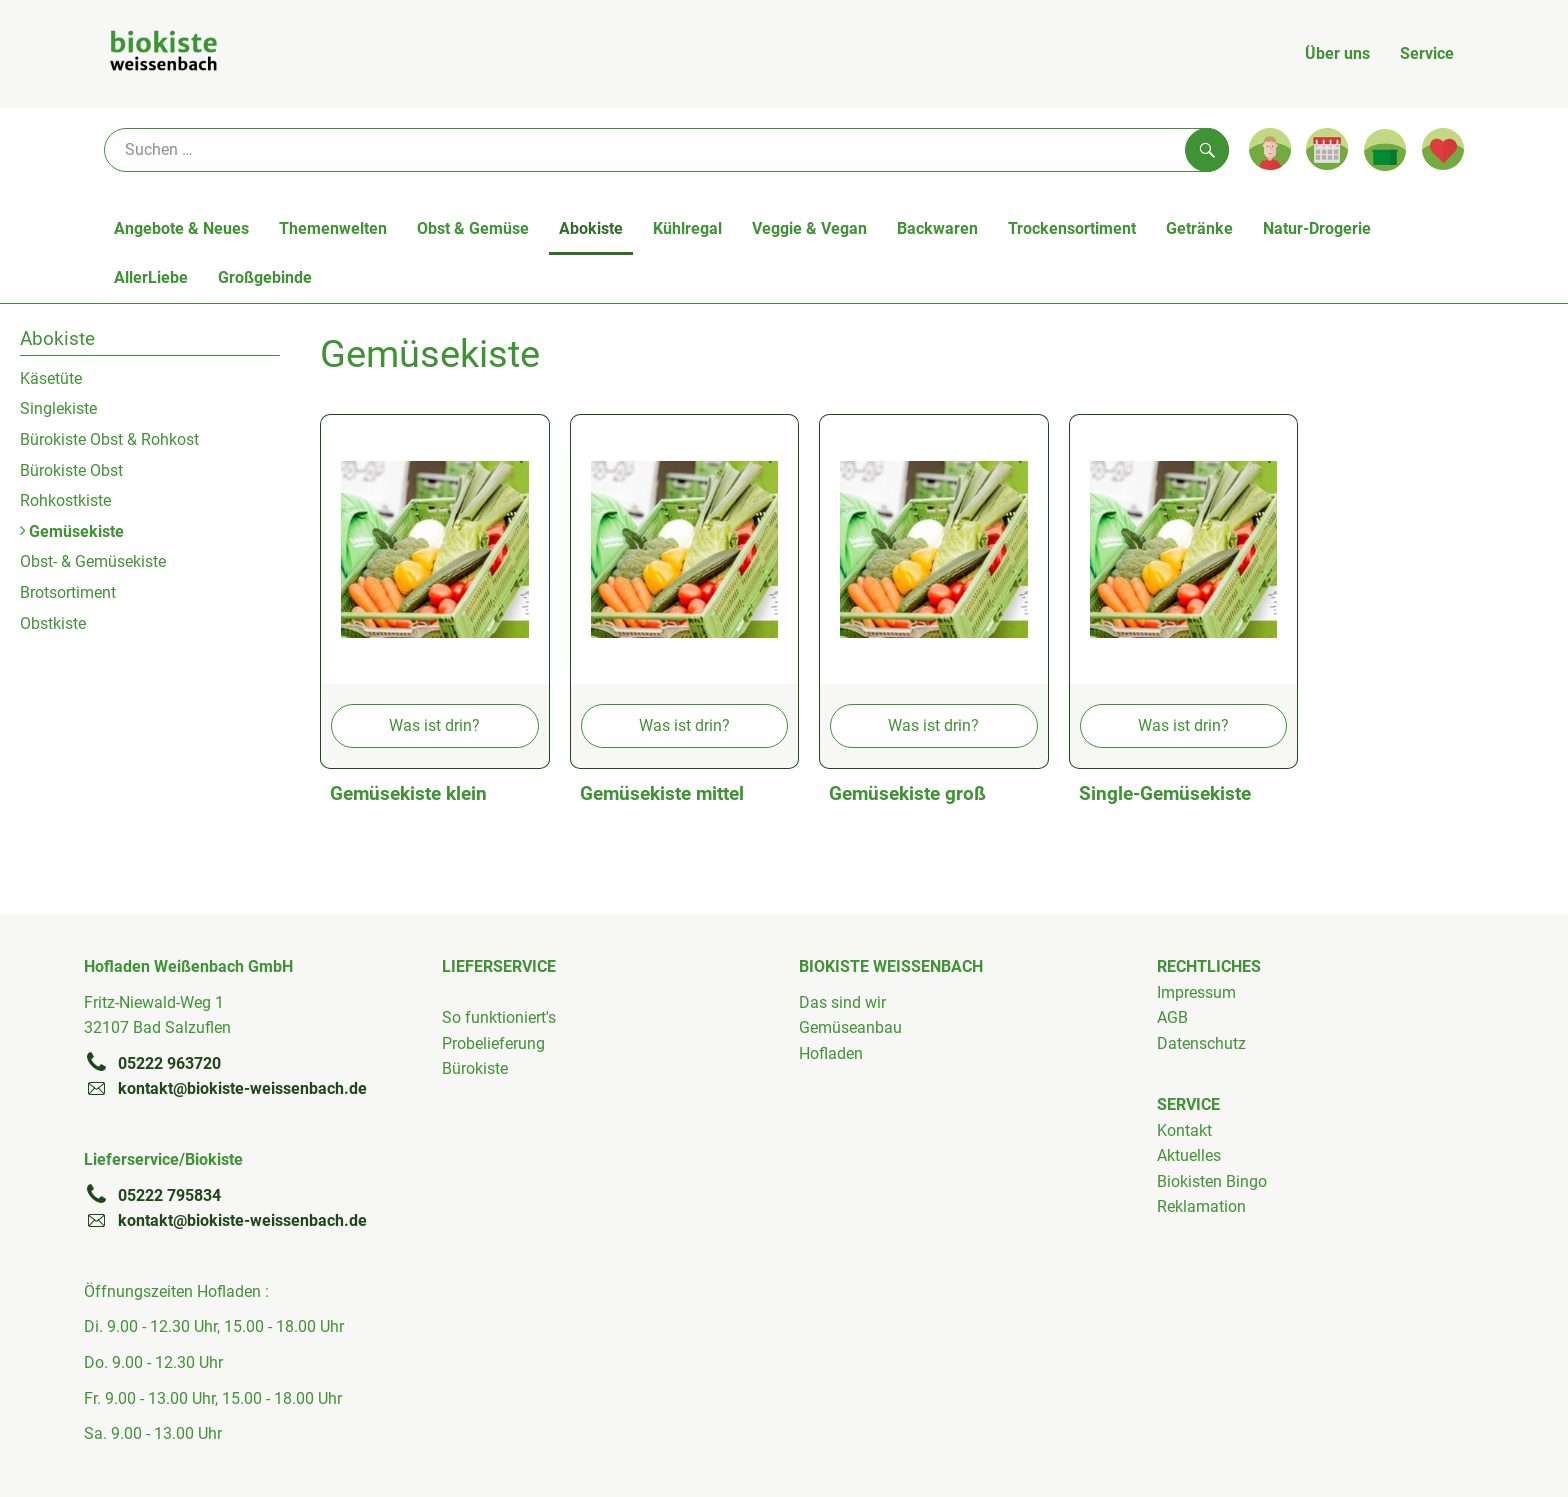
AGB (1172, 1017)
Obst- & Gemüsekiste (93, 561)
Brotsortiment (68, 592)
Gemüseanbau (850, 1027)
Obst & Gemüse (473, 228)
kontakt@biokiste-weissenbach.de (225, 1088)
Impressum (1196, 992)
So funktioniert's (499, 1017)
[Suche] (666, 150)
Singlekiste (58, 408)
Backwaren (937, 228)
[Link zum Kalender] (1327, 149)
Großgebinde (265, 277)
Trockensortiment (1072, 228)
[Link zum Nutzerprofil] (1270, 149)
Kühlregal (687, 228)
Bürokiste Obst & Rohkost (109, 439)
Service (1427, 53)
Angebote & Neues (181, 228)
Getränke (1199, 228)
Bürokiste (475, 1068)
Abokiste (591, 228)
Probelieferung (493, 1043)
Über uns (1337, 53)
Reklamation (1201, 1206)
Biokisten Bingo (1212, 1181)
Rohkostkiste (65, 500)
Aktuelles (1189, 1155)
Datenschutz (1201, 1043)
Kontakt (1184, 1130)
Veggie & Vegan (809, 228)
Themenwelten (333, 228)
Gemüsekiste (72, 531)
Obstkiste (53, 623)
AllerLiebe (151, 277)
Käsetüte (51, 378)
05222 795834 (152, 1195)
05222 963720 (152, 1063)
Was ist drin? (434, 725)
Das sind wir (842, 1002)
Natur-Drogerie (1317, 228)
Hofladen (831, 1053)
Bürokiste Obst (71, 470)
